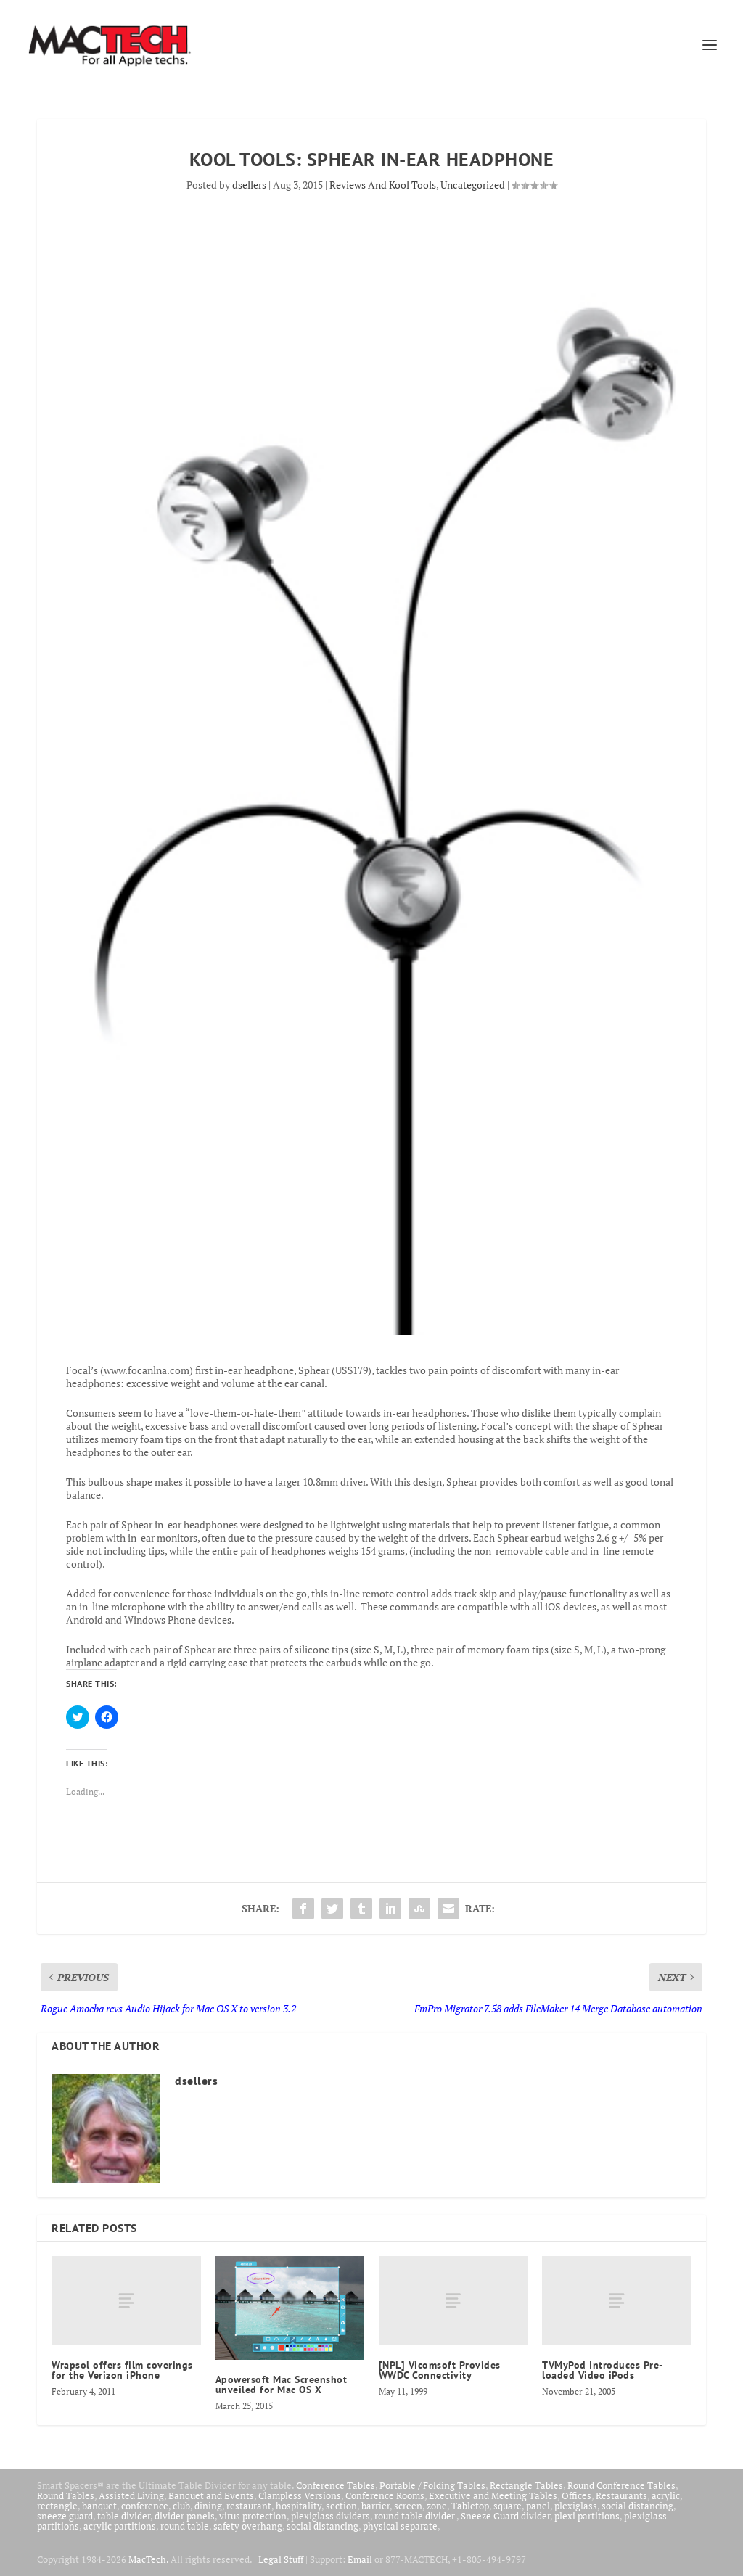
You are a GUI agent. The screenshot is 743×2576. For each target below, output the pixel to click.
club (181, 2505)
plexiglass (575, 2505)
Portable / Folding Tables (432, 2485)
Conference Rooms (384, 2495)
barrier (375, 2505)
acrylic (666, 2495)
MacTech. (148, 2559)
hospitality (298, 2505)
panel (538, 2505)
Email (360, 2559)
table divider (123, 2515)
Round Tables (65, 2495)
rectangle (57, 2505)
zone (437, 2505)
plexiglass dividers (330, 2515)
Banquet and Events (211, 2495)
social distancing (637, 2505)
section (341, 2505)
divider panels (185, 2515)
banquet (99, 2505)
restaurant (248, 2505)
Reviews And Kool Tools (382, 185)
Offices (576, 2495)
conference (144, 2505)
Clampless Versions (299, 2495)
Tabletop (470, 2505)
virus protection (253, 2515)
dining (208, 2505)
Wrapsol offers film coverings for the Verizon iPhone (122, 2370)
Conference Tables (335, 2485)
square (507, 2505)
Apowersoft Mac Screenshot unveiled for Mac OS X (281, 2384)
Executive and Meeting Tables (493, 2495)
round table (184, 2525)
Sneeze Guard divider (505, 2515)
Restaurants (621, 2495)
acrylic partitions (119, 2525)
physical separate (400, 2525)
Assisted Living (131, 2495)
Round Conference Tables (621, 2485)
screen (408, 2505)
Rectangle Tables (526, 2485)
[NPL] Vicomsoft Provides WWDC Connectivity (440, 2370)
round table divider (415, 2515)
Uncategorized (472, 185)
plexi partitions (587, 2515)
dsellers (249, 185)
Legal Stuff (280, 2559)
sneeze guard (65, 2515)
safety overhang (247, 2525)
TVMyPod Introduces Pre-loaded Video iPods (602, 2370)
